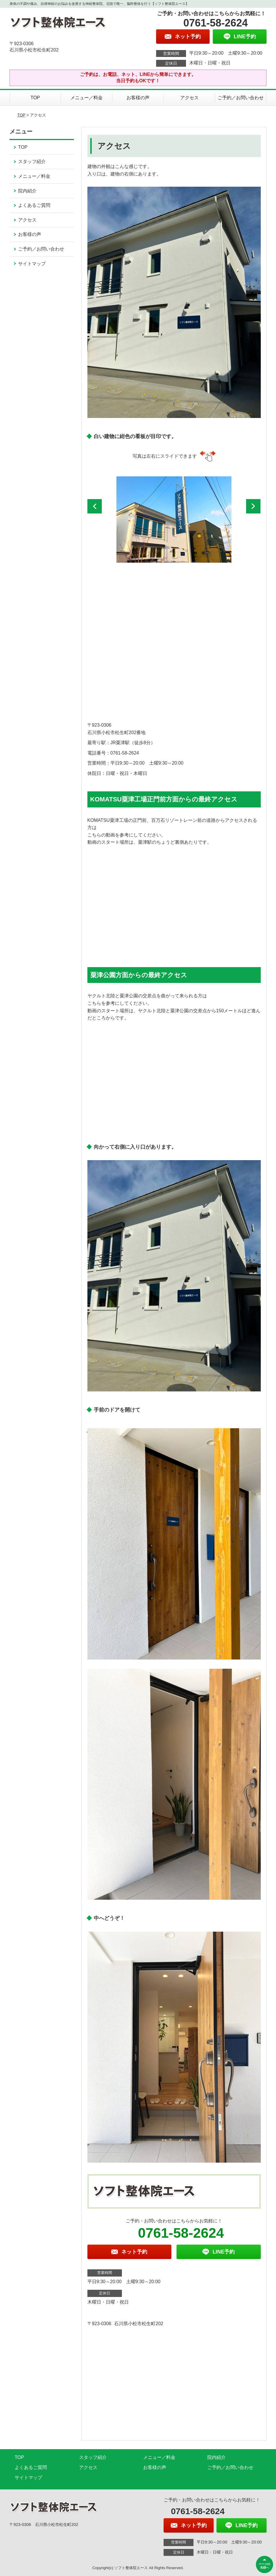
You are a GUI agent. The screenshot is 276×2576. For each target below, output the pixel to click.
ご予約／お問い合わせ (241, 97)
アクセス (189, 97)
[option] (174, 520)
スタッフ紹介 (32, 161)
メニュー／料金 (86, 97)
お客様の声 (138, 97)
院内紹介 (27, 190)
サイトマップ (32, 263)
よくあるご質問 (34, 205)
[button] (94, 506)
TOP (35, 97)
